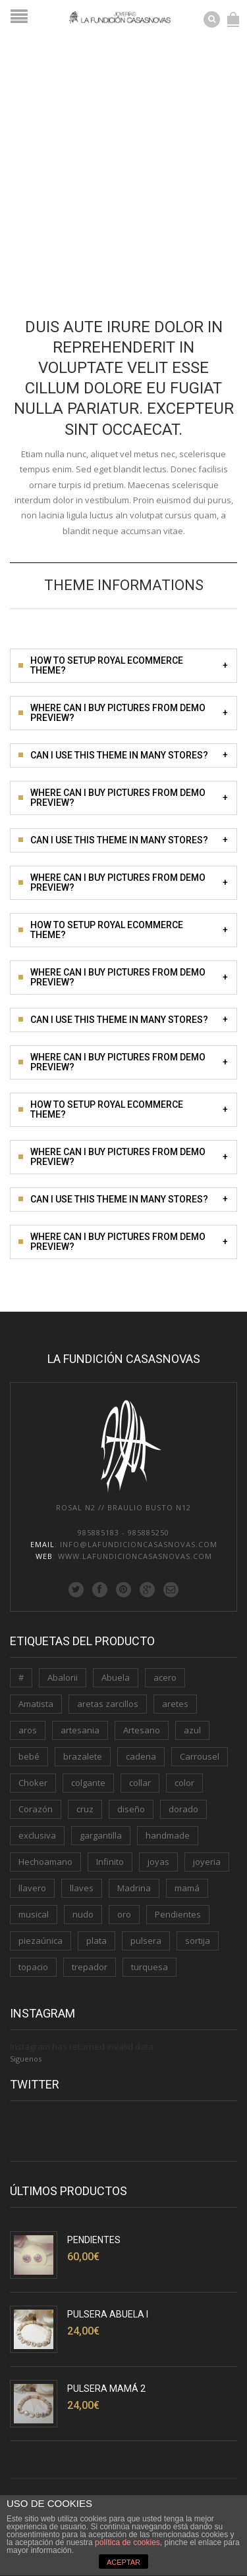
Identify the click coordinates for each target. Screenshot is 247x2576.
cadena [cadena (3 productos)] (141, 1756)
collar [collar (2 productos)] (140, 1783)
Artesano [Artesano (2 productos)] (141, 1730)
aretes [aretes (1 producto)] (175, 1704)
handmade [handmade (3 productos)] (168, 1835)
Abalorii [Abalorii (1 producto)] (62, 1677)
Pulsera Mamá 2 (106, 2388)
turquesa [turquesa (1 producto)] (149, 1967)
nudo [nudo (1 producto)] (83, 1914)
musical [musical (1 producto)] (33, 1914)
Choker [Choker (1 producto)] (32, 1783)
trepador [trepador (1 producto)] (89, 1967)
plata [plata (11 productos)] (96, 1940)
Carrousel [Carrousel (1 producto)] (199, 1756)
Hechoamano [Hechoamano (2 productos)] (45, 1862)
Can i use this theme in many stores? (129, 754)
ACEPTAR (123, 2562)
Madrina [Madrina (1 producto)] (134, 1888)
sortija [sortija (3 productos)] (197, 1940)
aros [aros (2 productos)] (27, 1730)
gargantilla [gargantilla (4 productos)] (101, 1835)
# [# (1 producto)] (21, 1677)
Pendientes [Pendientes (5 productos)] (178, 1914)
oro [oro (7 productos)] (124, 1914)
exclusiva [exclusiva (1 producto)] (37, 1835)
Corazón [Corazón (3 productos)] (35, 1809)
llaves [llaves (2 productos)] (82, 1888)
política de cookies (127, 2542)
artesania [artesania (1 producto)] (80, 1730)
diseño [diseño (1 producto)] (131, 1809)
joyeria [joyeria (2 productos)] (207, 1862)
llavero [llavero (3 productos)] (32, 1888)
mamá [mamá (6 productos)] (187, 1888)
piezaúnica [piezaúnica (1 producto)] (40, 1940)
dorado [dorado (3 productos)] (183, 1809)
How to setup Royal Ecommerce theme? (129, 665)
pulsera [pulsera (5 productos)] (145, 1940)
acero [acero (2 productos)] (165, 1677)
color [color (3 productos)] (184, 1783)
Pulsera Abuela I (107, 2314)
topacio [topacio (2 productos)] (33, 1967)
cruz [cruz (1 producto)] (85, 1809)
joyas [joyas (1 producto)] (158, 1862)
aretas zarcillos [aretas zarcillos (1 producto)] (107, 1704)
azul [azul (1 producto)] (192, 1730)
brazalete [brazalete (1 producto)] (82, 1756)
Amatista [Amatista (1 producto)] (35, 1704)
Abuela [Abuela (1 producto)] (115, 1677)
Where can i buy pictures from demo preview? (129, 713)
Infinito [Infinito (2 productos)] (110, 1862)
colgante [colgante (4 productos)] (88, 1783)
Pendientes (94, 2240)
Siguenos (25, 2059)
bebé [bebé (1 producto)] (29, 1756)
